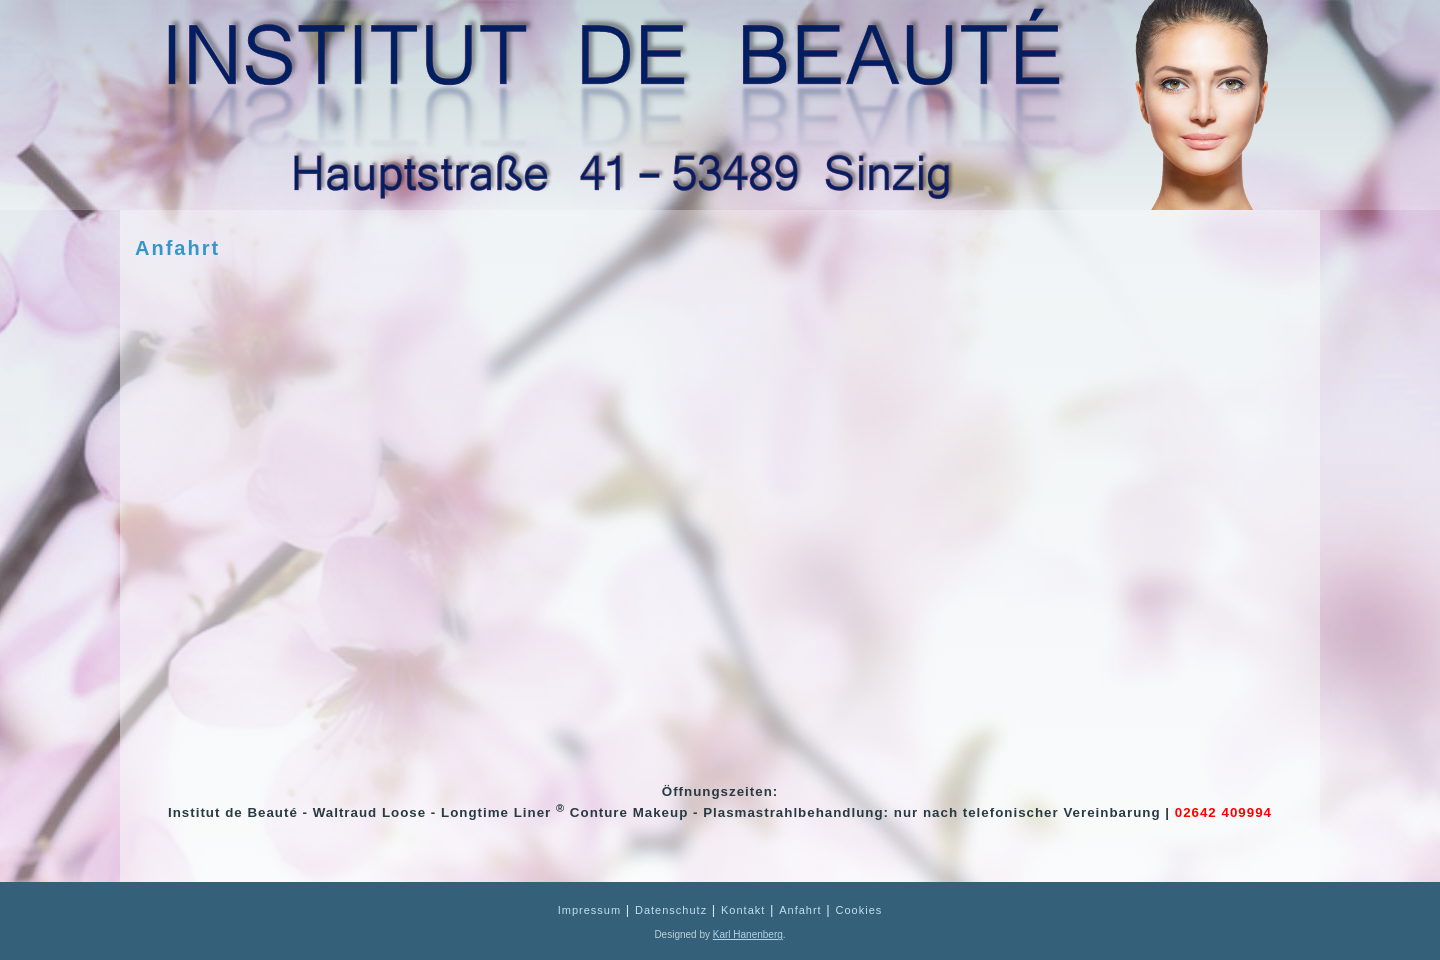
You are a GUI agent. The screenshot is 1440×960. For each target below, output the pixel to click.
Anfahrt (177, 248)
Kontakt (743, 910)
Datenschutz (671, 910)
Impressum (589, 910)
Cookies (859, 910)
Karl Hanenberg (748, 934)
